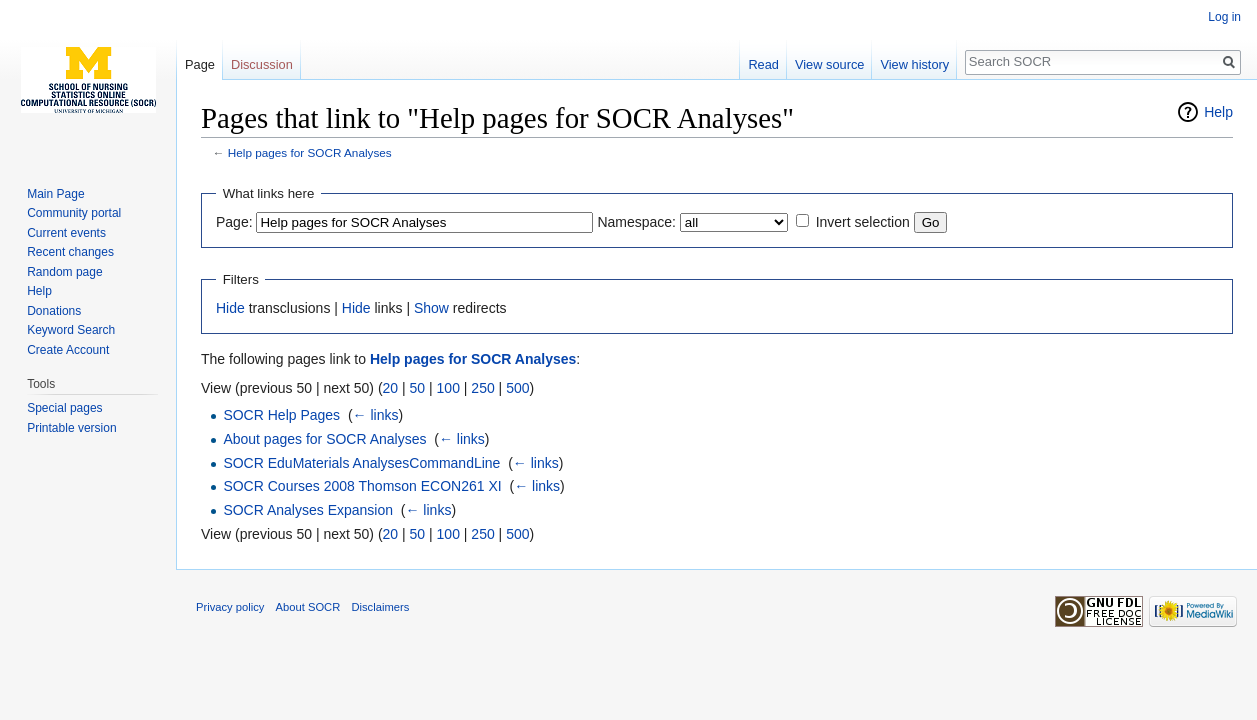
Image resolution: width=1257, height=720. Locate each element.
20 (391, 388)
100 (448, 388)
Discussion (262, 64)
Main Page (55, 194)
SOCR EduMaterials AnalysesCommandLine (361, 463)
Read (763, 64)
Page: (234, 222)
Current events (66, 233)
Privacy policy (230, 607)
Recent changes (70, 252)
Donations (54, 311)
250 (482, 388)
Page (200, 64)
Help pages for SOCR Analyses (310, 152)
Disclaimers (380, 607)
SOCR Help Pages (281, 415)
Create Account (68, 350)
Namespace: (636, 222)
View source (829, 64)
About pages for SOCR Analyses (324, 439)
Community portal (74, 213)
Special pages (64, 408)
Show (431, 308)
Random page (64, 272)
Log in (1224, 17)
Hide (230, 308)
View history (914, 64)
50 (418, 388)
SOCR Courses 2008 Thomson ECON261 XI (362, 486)
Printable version (71, 428)
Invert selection (863, 222)
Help (1218, 112)
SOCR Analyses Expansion (308, 510)
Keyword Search (71, 330)
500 (517, 388)
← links (376, 415)
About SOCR (308, 607)
